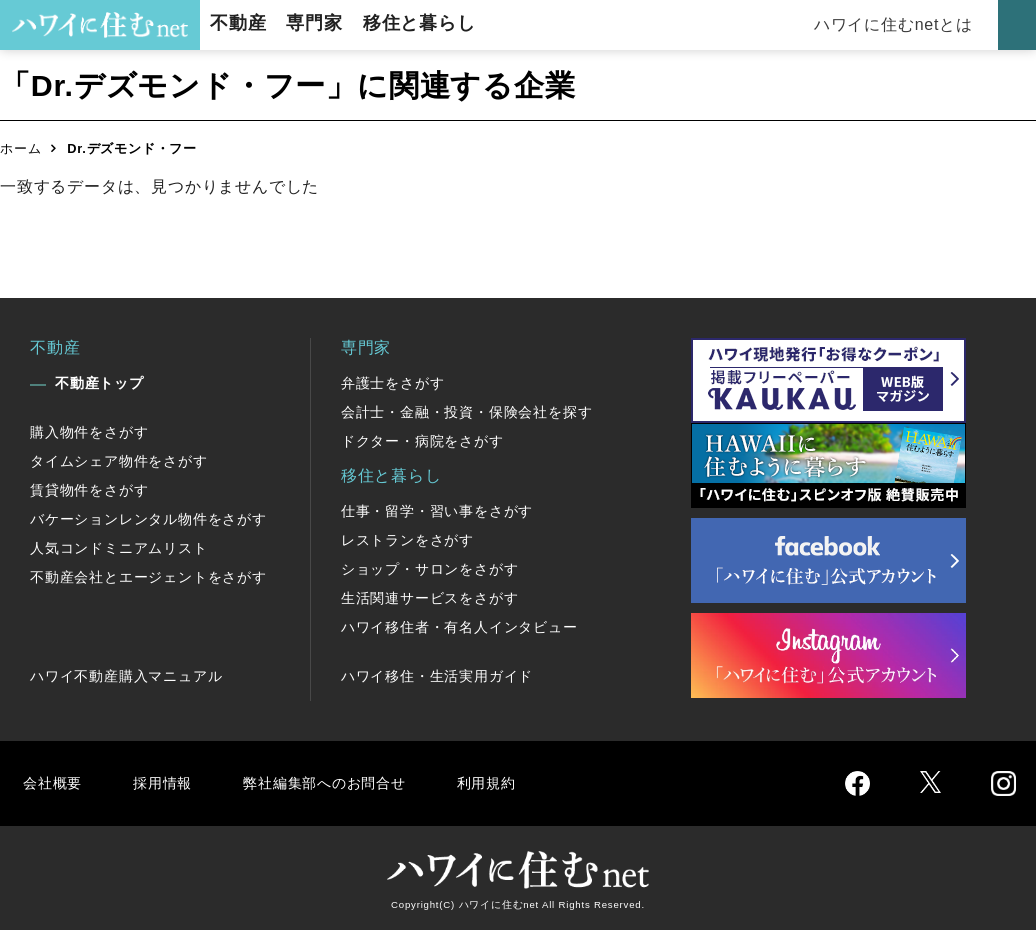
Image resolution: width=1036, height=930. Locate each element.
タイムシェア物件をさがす (119, 461)
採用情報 (165, 782)
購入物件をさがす (89, 432)
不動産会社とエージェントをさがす (148, 577)
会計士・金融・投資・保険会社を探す (467, 412)
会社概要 (53, 782)
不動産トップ (99, 383)
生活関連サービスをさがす (430, 598)
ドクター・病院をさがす (422, 441)
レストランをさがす (407, 540)
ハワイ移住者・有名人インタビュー (459, 627)
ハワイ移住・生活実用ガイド (437, 676)
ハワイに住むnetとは (896, 24)
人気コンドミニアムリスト (119, 548)
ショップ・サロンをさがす (430, 569)
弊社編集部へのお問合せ (336, 782)
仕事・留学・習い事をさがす (437, 511)
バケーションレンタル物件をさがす (148, 519)
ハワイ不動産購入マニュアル (126, 676)
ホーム (20, 148)
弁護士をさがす (393, 383)
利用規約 (507, 782)
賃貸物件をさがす (89, 490)
